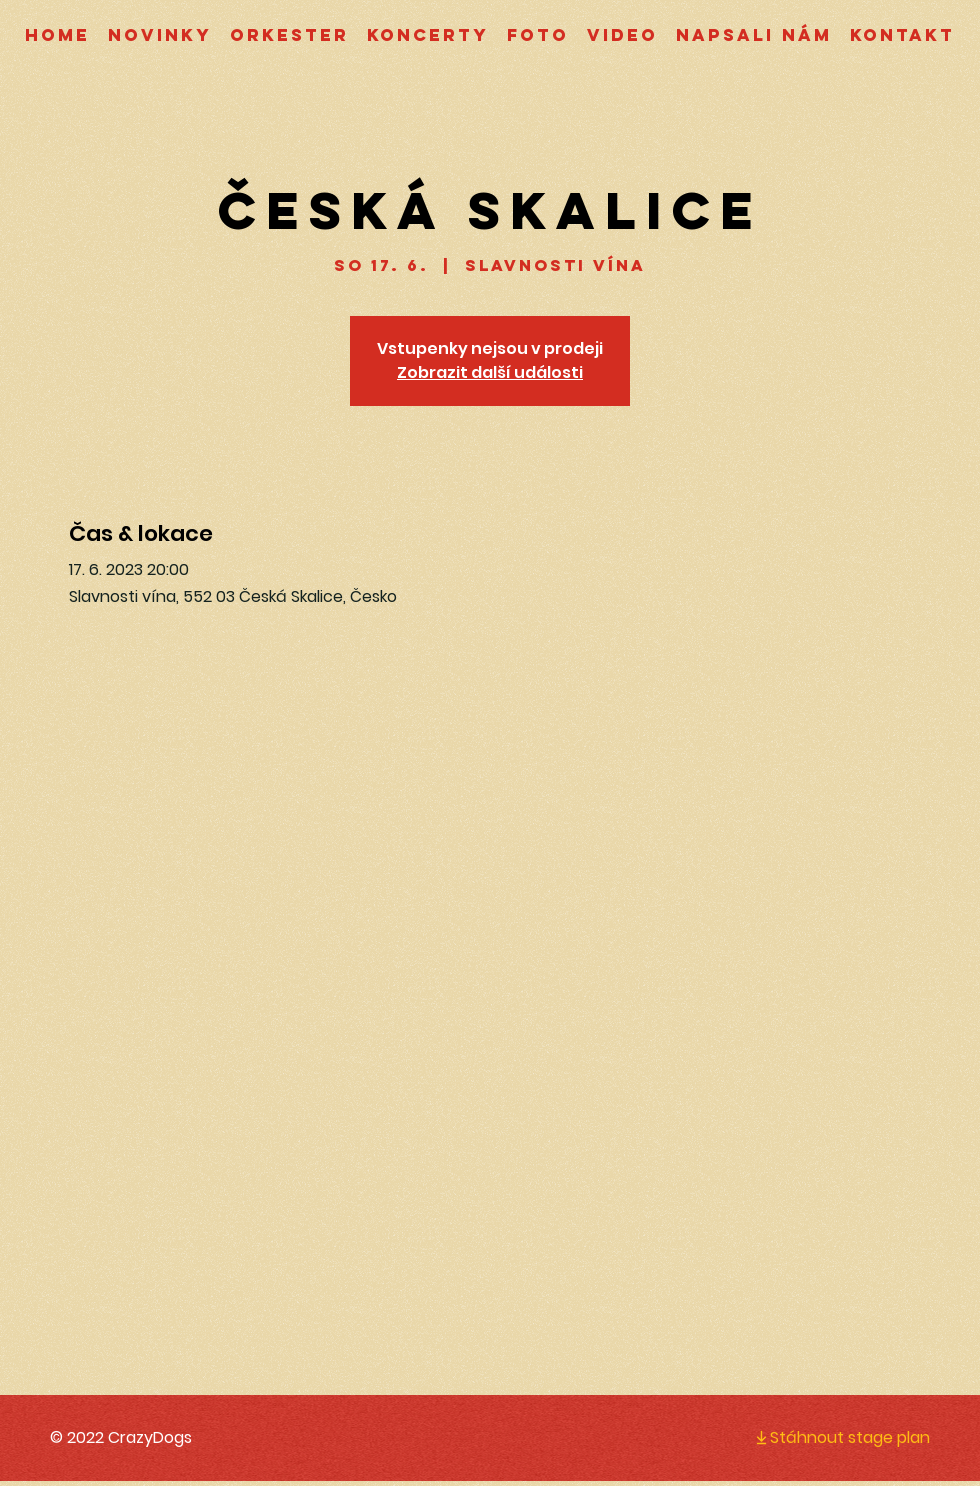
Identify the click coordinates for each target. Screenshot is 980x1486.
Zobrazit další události (490, 372)
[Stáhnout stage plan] (826, 1437)
